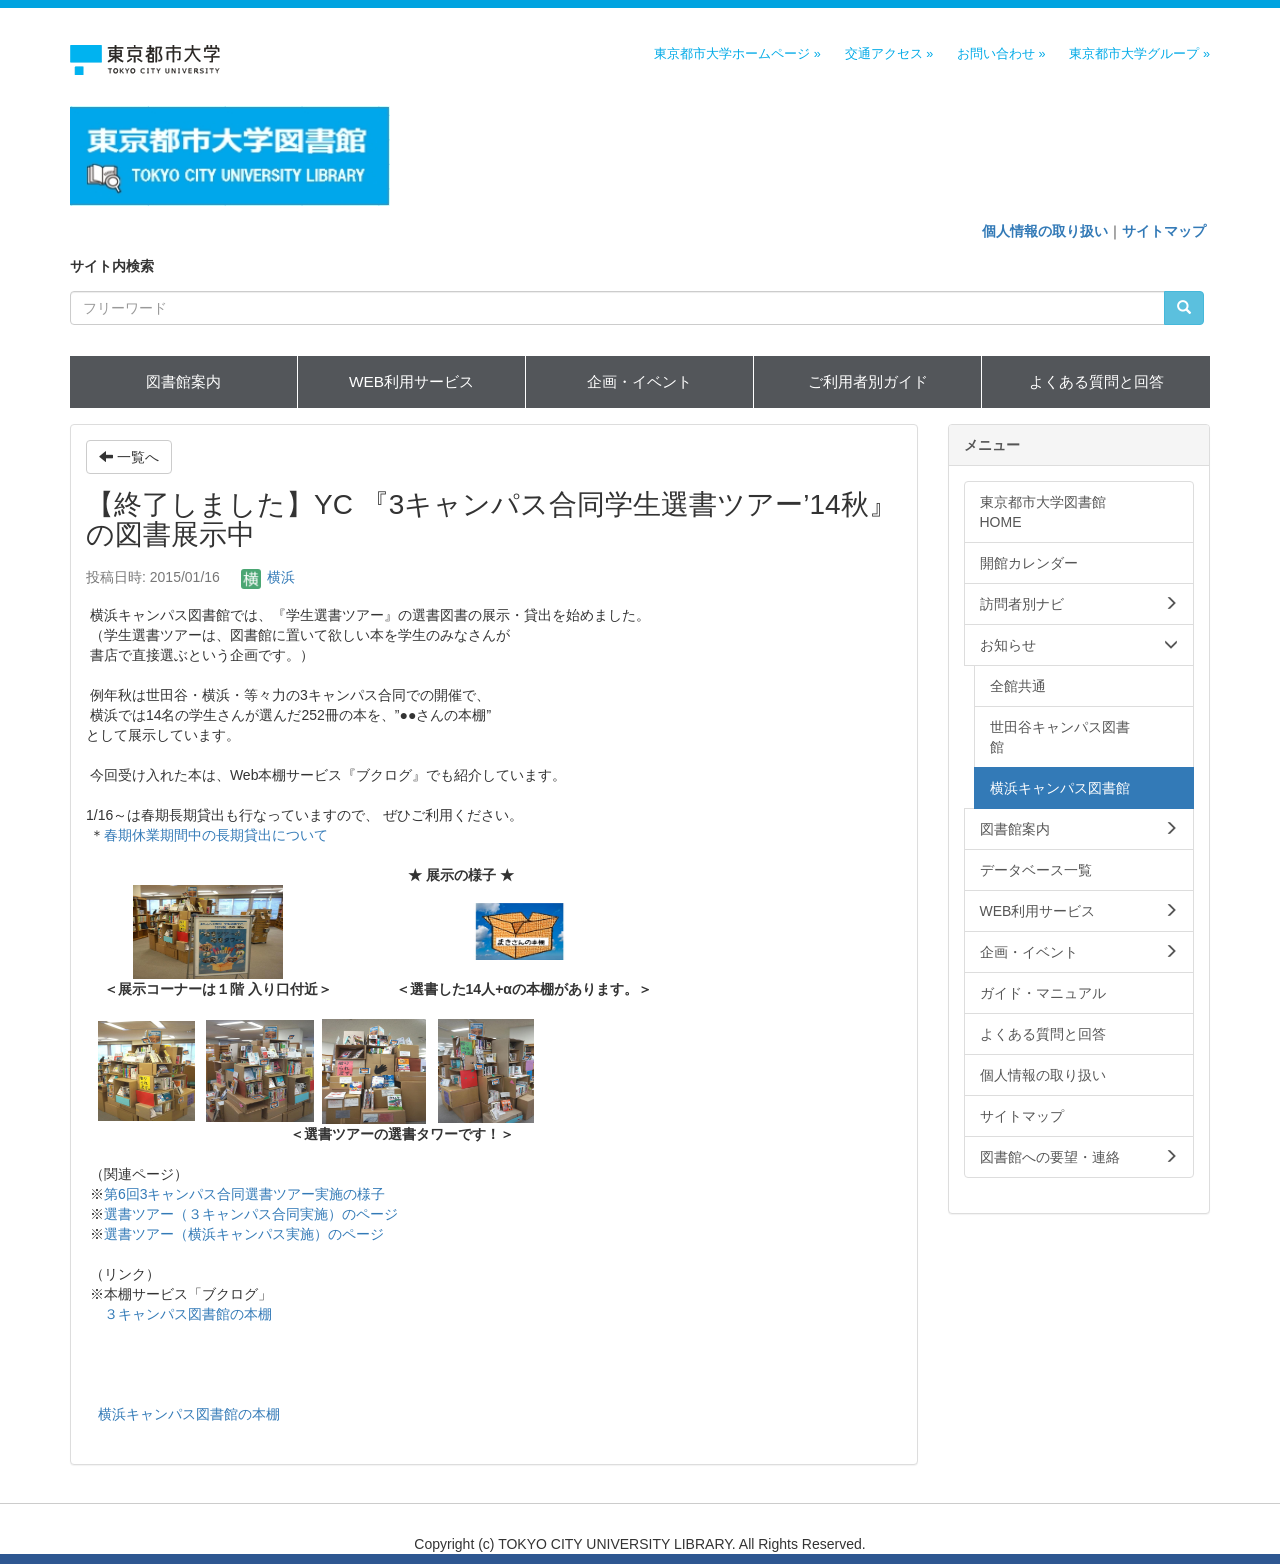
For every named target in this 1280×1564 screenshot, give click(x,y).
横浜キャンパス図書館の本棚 (189, 1414)
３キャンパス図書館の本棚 (188, 1314)
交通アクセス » (889, 54)
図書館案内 (183, 381)
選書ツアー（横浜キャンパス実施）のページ (244, 1234)
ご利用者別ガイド (868, 381)
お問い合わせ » (1001, 54)
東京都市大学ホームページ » (737, 54)
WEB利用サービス (411, 381)
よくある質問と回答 (1096, 381)
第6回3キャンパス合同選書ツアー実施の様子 (245, 1194)
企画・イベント (639, 381)
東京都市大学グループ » (1139, 54)
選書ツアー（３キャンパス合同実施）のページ (251, 1214)
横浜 (268, 577)
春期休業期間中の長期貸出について (216, 835)
